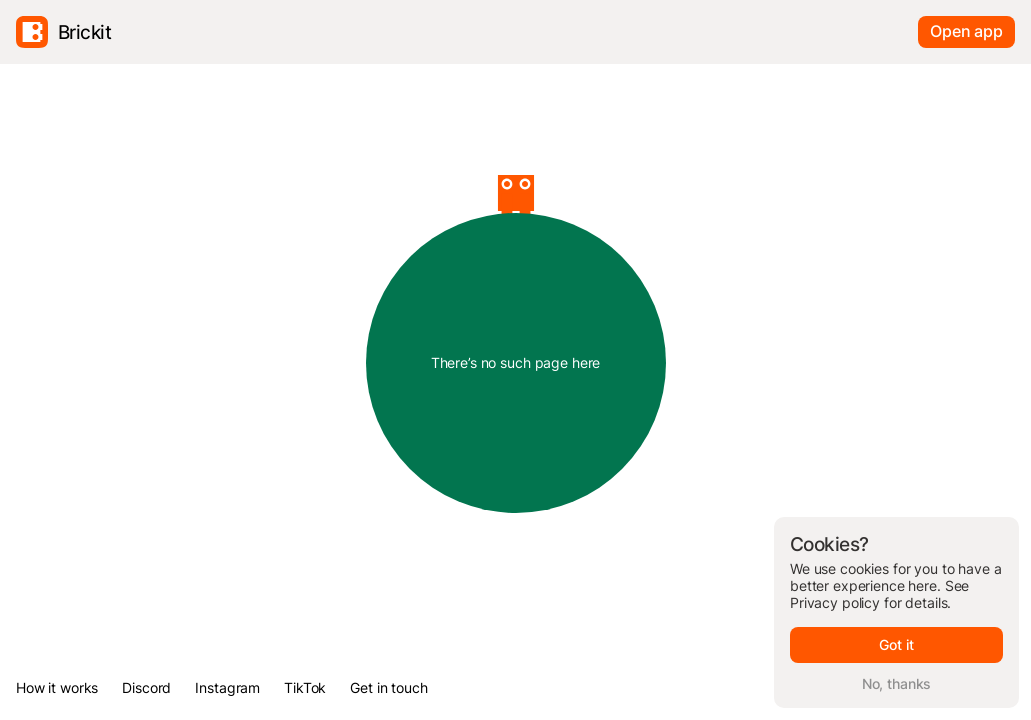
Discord (146, 687)
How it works (57, 687)
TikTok (305, 687)
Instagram (227, 687)
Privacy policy (835, 602)
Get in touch (388, 687)
